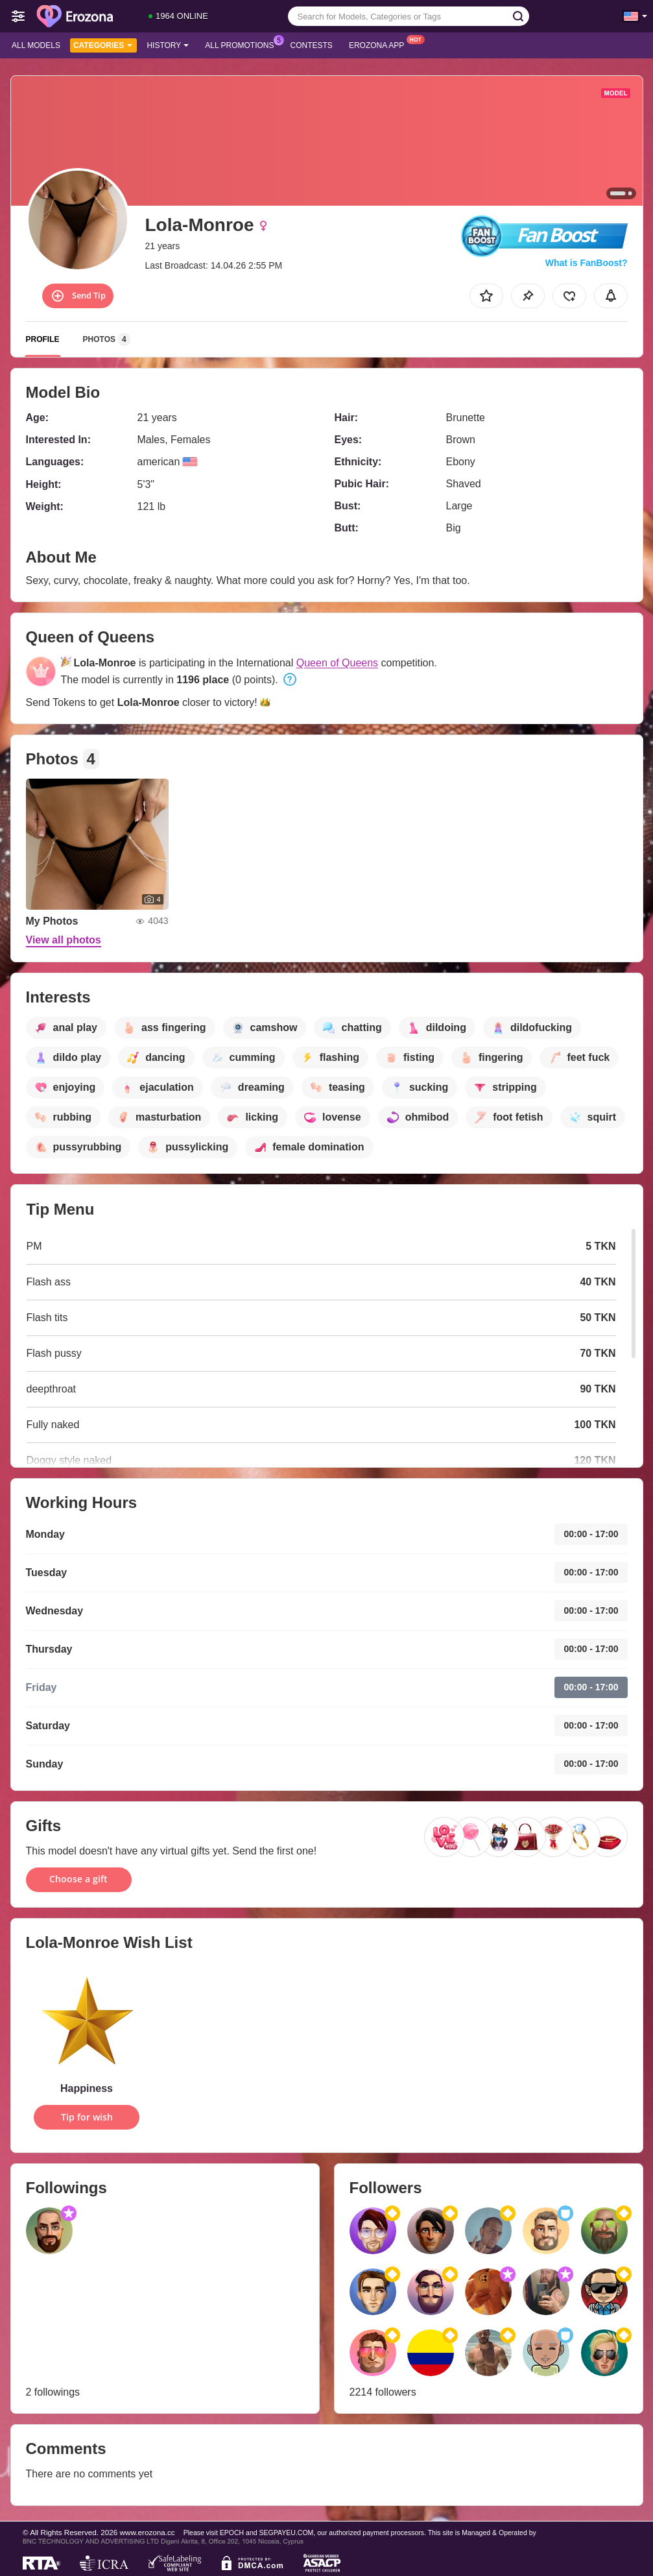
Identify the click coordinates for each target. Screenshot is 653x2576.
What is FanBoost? (586, 263)
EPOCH (232, 2532)
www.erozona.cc (147, 2532)
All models (36, 45)
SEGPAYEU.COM (286, 2532)
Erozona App (379, 44)
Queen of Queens (337, 662)
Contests (312, 45)
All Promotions (242, 44)
